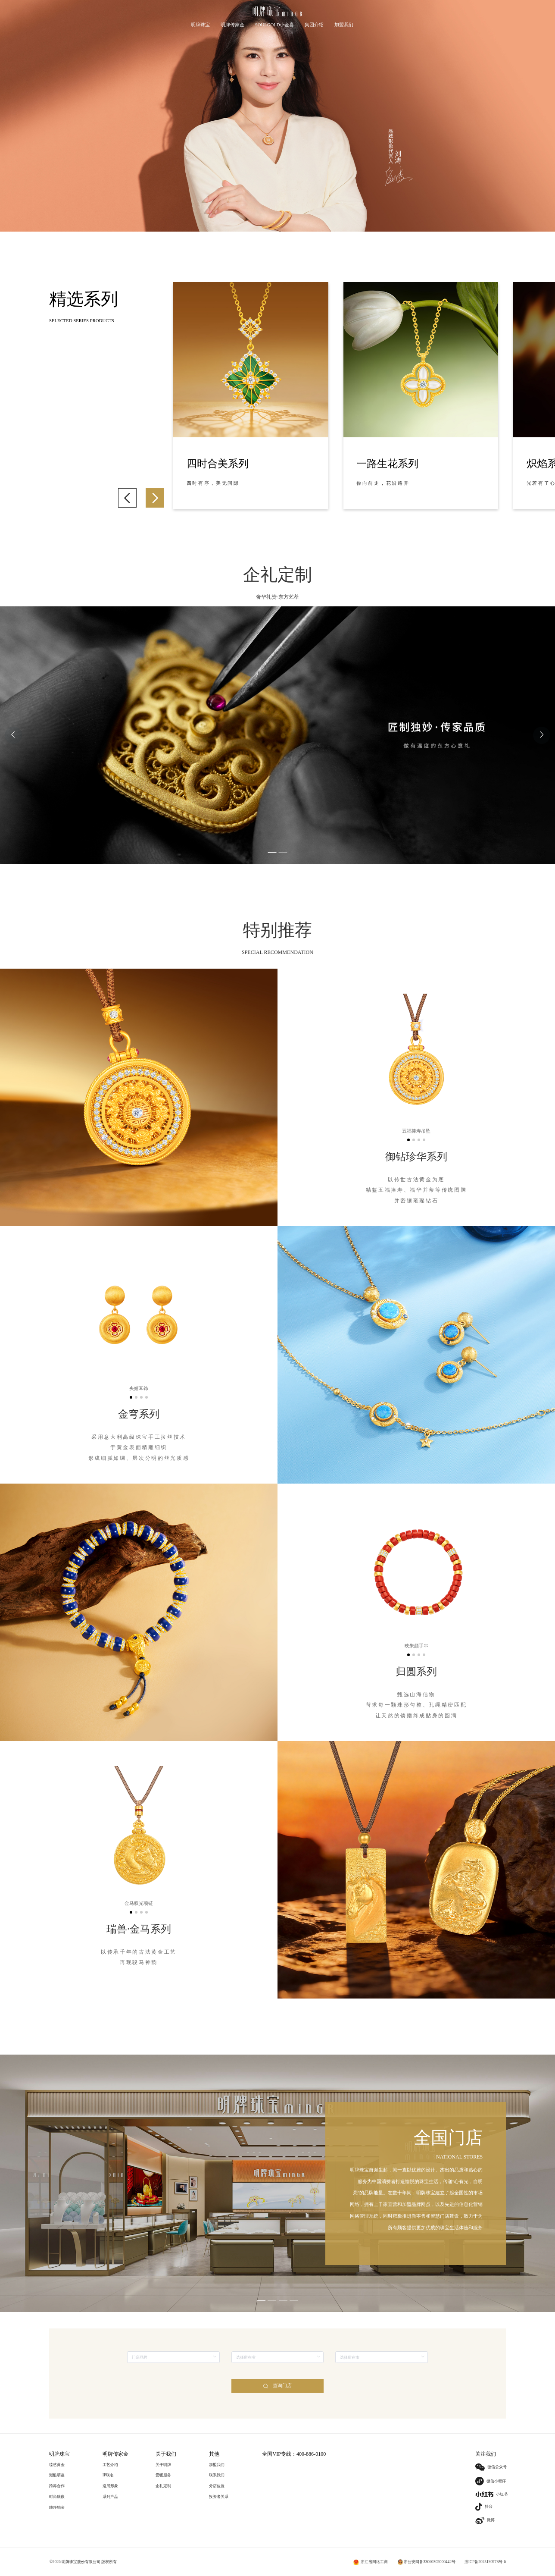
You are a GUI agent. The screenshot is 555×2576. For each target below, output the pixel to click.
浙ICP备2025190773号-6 (485, 2562)
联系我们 (216, 2475)
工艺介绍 (110, 2465)
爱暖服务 (163, 2475)
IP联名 (108, 2475)
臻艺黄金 (57, 2465)
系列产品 (110, 2496)
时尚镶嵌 (57, 2496)
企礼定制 (163, 2486)
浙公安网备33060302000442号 (429, 2562)
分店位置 (216, 2486)
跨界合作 (57, 2486)
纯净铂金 (57, 2507)
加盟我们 (216, 2465)
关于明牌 (163, 2465)
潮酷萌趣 (57, 2475)
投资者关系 (218, 2496)
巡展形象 (110, 2486)
